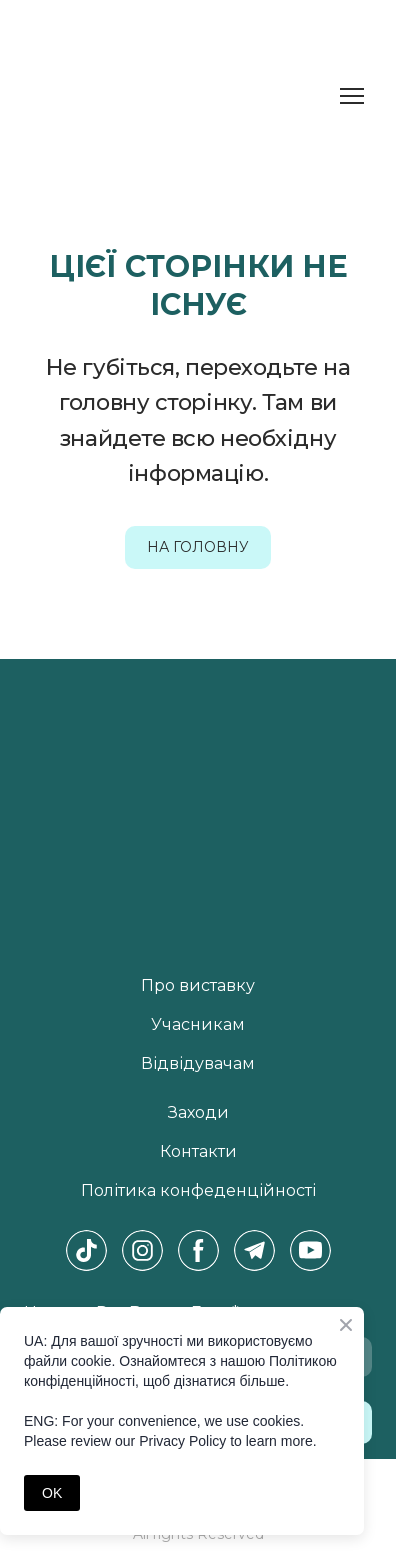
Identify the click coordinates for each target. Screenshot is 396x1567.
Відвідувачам (198, 1063)
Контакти (198, 1151)
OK (52, 1493)
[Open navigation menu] (352, 96)
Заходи (198, 1112)
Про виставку (198, 985)
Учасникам (198, 1024)
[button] (198, 547)
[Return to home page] (90, 96)
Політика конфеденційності (198, 1190)
